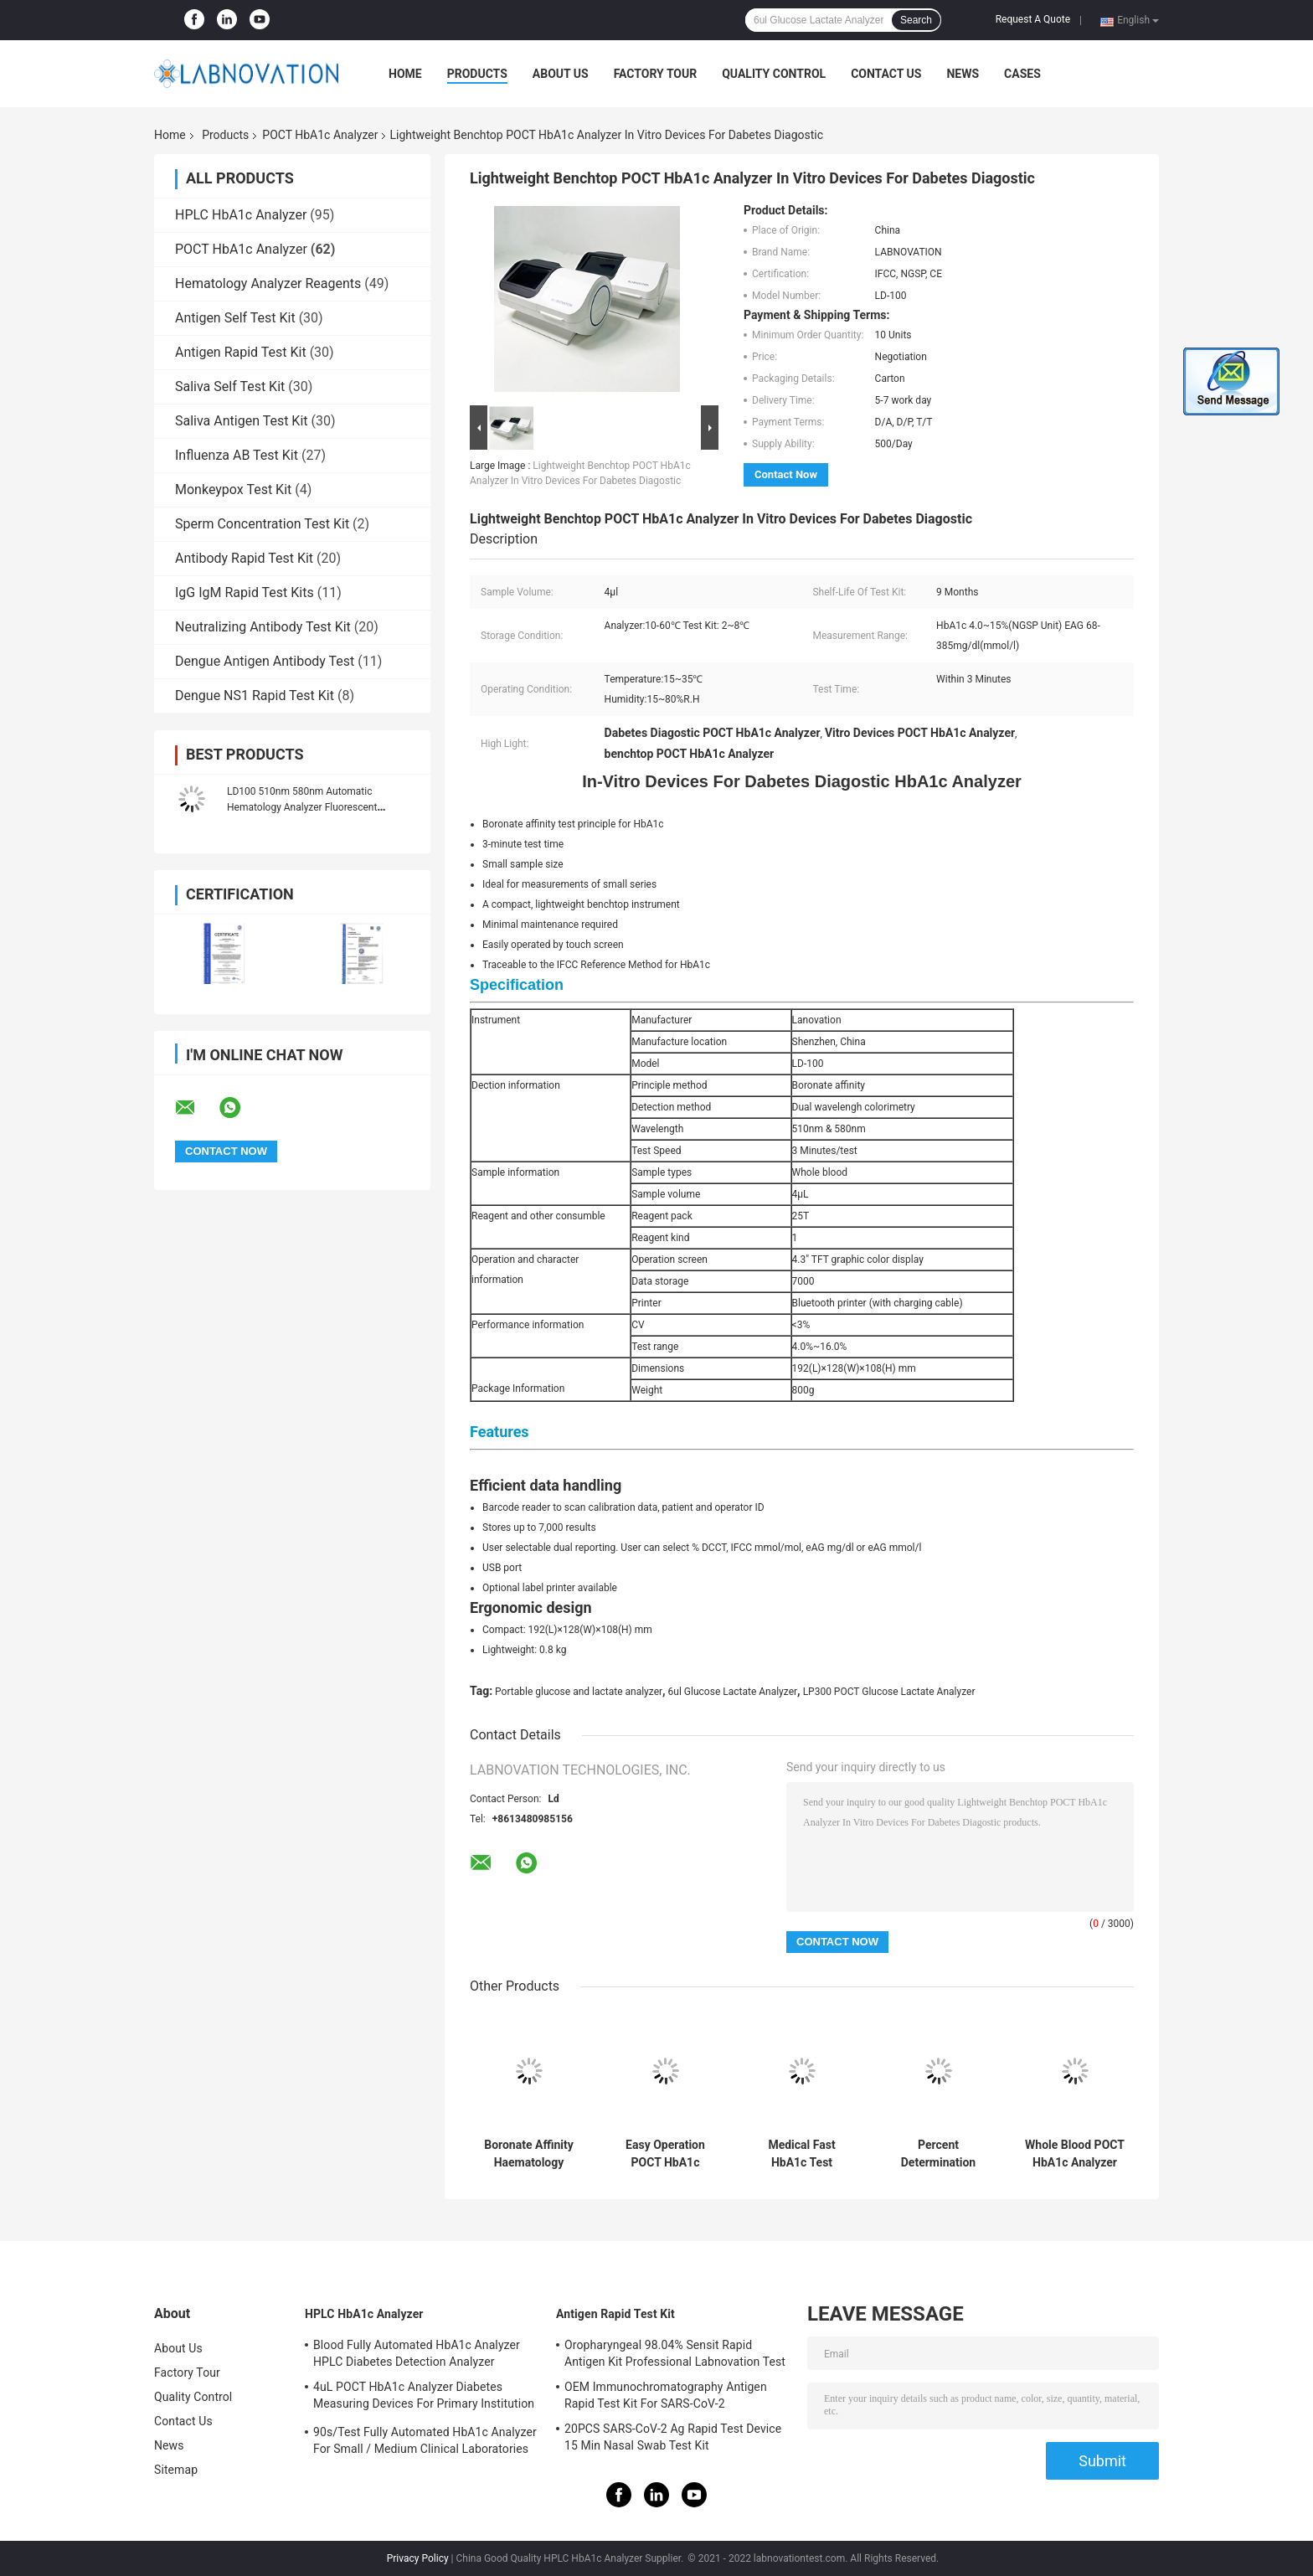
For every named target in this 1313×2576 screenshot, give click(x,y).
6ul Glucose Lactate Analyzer (732, 1692)
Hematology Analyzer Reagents (268, 283)
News (962, 73)
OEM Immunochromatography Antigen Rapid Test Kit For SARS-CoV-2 (665, 2395)
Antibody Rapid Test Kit (244, 558)
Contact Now (785, 474)
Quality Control (774, 73)
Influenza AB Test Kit (236, 455)
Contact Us (886, 73)
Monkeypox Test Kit (233, 489)
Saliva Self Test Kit (230, 386)
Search (916, 20)
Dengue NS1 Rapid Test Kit (254, 695)
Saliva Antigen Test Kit (241, 421)
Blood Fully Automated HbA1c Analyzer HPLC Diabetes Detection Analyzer (416, 2353)
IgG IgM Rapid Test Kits (244, 592)
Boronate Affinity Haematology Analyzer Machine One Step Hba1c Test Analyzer (528, 2154)
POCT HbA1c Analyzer (320, 135)
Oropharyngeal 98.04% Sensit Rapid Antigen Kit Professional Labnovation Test (674, 2353)
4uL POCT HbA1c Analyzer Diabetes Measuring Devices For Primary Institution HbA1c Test (423, 2397)
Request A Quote (1033, 19)
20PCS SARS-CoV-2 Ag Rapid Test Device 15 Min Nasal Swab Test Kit (672, 2437)
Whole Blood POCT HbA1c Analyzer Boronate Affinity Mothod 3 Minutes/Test (1075, 2154)
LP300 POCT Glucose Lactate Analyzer (889, 1692)
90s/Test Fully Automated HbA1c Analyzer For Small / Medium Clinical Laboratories (425, 2440)
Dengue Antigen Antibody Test (264, 661)
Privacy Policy (418, 2558)
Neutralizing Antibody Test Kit (263, 627)
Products (477, 73)
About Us (561, 73)
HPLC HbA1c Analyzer (240, 215)
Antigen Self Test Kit (235, 318)
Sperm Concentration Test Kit (262, 524)
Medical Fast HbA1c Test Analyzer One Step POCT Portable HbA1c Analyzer (802, 2154)
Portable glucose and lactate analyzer (578, 1692)
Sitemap (176, 2469)
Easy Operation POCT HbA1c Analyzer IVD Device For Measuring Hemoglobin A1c (665, 2154)
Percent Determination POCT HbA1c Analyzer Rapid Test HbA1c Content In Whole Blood (938, 2154)
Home (405, 73)
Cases (1022, 73)
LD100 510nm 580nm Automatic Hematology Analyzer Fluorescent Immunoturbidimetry (302, 807)
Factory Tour (656, 73)
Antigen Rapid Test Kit (240, 352)
